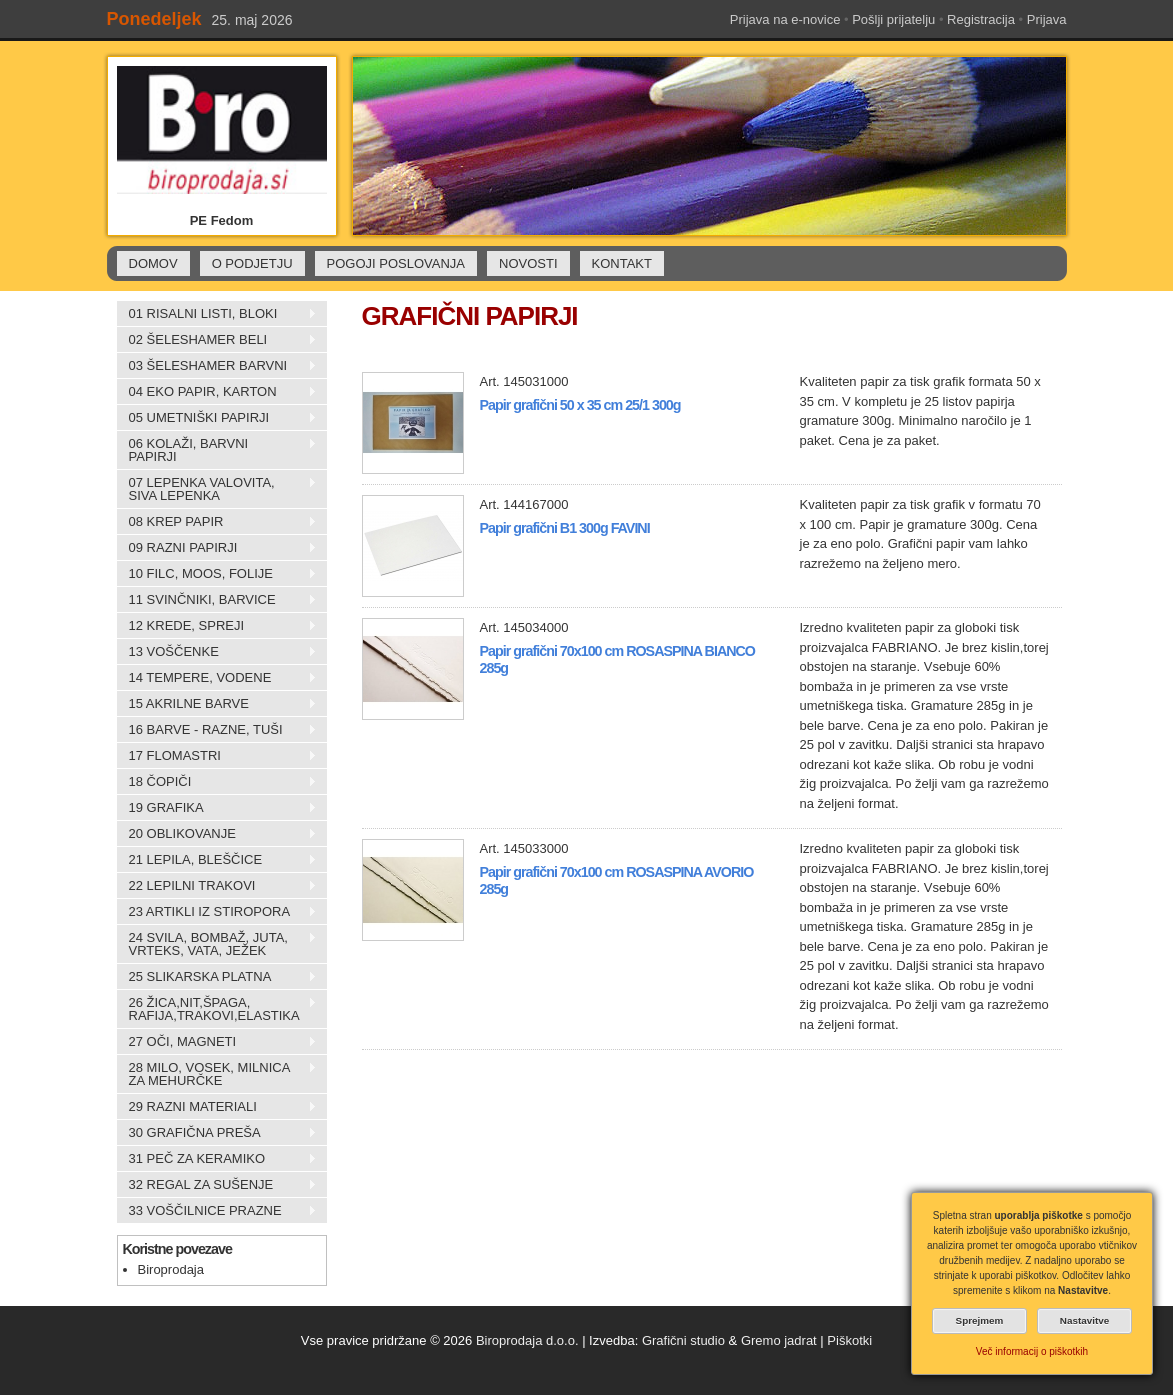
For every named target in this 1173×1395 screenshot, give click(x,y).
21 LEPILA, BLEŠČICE (217, 860)
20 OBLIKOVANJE (217, 834)
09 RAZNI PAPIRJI (217, 548)
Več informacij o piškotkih (1032, 1351)
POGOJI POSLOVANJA (396, 263)
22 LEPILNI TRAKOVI (217, 886)
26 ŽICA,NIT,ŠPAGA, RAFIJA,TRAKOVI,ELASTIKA (217, 1009)
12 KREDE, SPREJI (217, 626)
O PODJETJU (252, 263)
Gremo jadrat (779, 1340)
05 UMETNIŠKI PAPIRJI (217, 418)
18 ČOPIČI (217, 782)
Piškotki (849, 1340)
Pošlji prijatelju (893, 19)
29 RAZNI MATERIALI (217, 1107)
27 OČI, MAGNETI (217, 1042)
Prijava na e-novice (785, 19)
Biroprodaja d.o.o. (527, 1340)
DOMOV (153, 263)
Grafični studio (683, 1340)
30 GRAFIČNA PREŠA (217, 1133)
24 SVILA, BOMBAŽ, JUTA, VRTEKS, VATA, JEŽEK (217, 944)
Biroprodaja (171, 1269)
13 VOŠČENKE (217, 652)
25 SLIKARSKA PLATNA (217, 977)
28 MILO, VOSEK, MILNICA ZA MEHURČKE (217, 1074)
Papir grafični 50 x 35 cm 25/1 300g (580, 405)
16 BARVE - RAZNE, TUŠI (217, 730)
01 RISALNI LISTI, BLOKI (217, 314)
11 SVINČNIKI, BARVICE (217, 600)
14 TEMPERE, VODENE (217, 678)
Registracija (981, 19)
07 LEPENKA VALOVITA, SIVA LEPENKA (217, 489)
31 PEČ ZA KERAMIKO (217, 1159)
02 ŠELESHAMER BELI (217, 340)
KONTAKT (622, 263)
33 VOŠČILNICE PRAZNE (217, 1211)
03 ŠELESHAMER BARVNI (217, 366)
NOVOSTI (528, 263)
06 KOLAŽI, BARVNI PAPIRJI (217, 450)
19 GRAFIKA (217, 808)
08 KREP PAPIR (217, 522)
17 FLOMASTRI (217, 756)
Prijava (1047, 19)
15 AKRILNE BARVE (217, 704)
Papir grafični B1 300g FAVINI (565, 528)
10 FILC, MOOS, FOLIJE (217, 574)
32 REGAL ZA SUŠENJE (217, 1185)
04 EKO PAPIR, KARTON (217, 392)
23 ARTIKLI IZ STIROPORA (217, 912)
